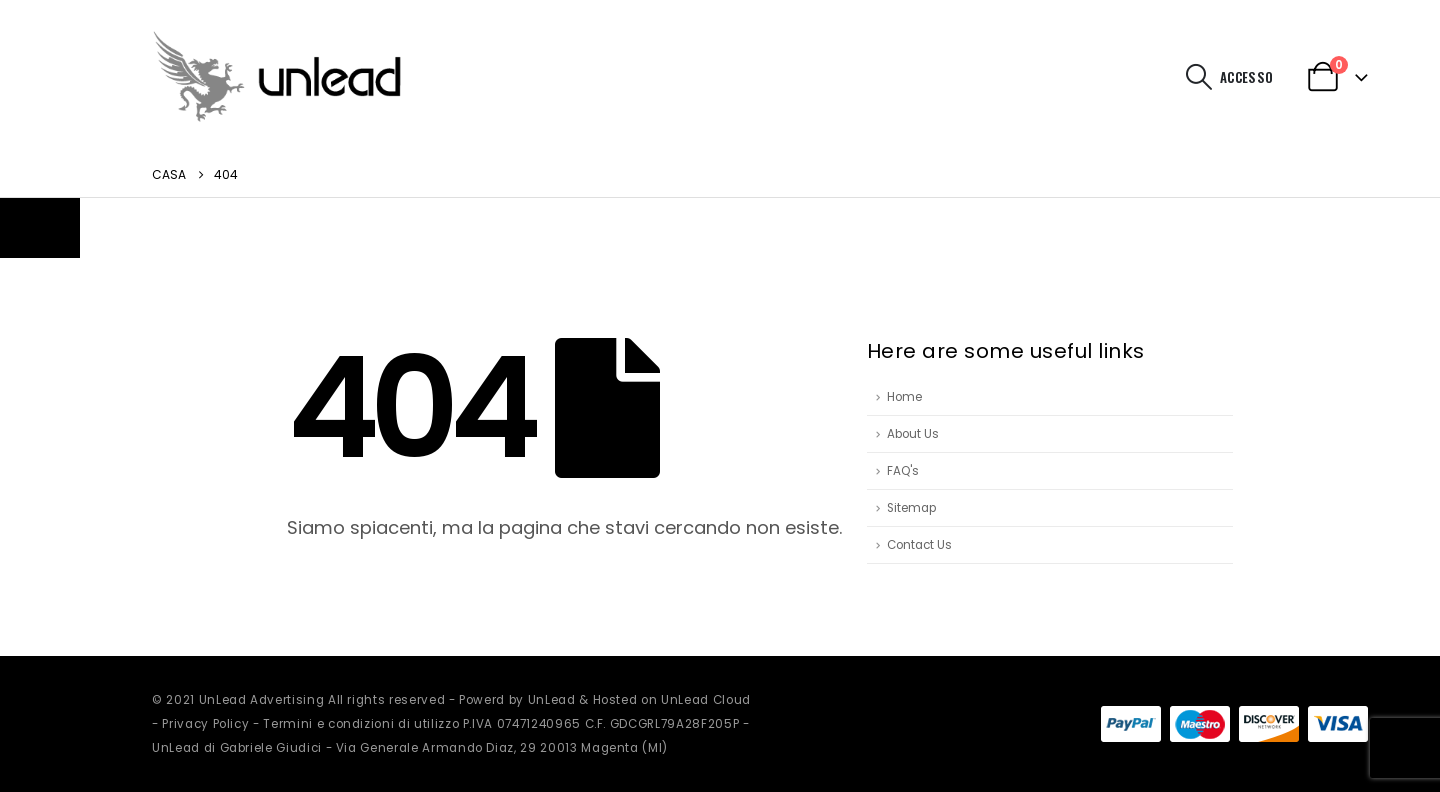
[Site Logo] (277, 76)
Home (904, 397)
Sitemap (911, 508)
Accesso (1246, 77)
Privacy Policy (205, 724)
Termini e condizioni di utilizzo (361, 724)
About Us (913, 434)
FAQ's (903, 471)
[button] (1199, 77)
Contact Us (919, 545)
